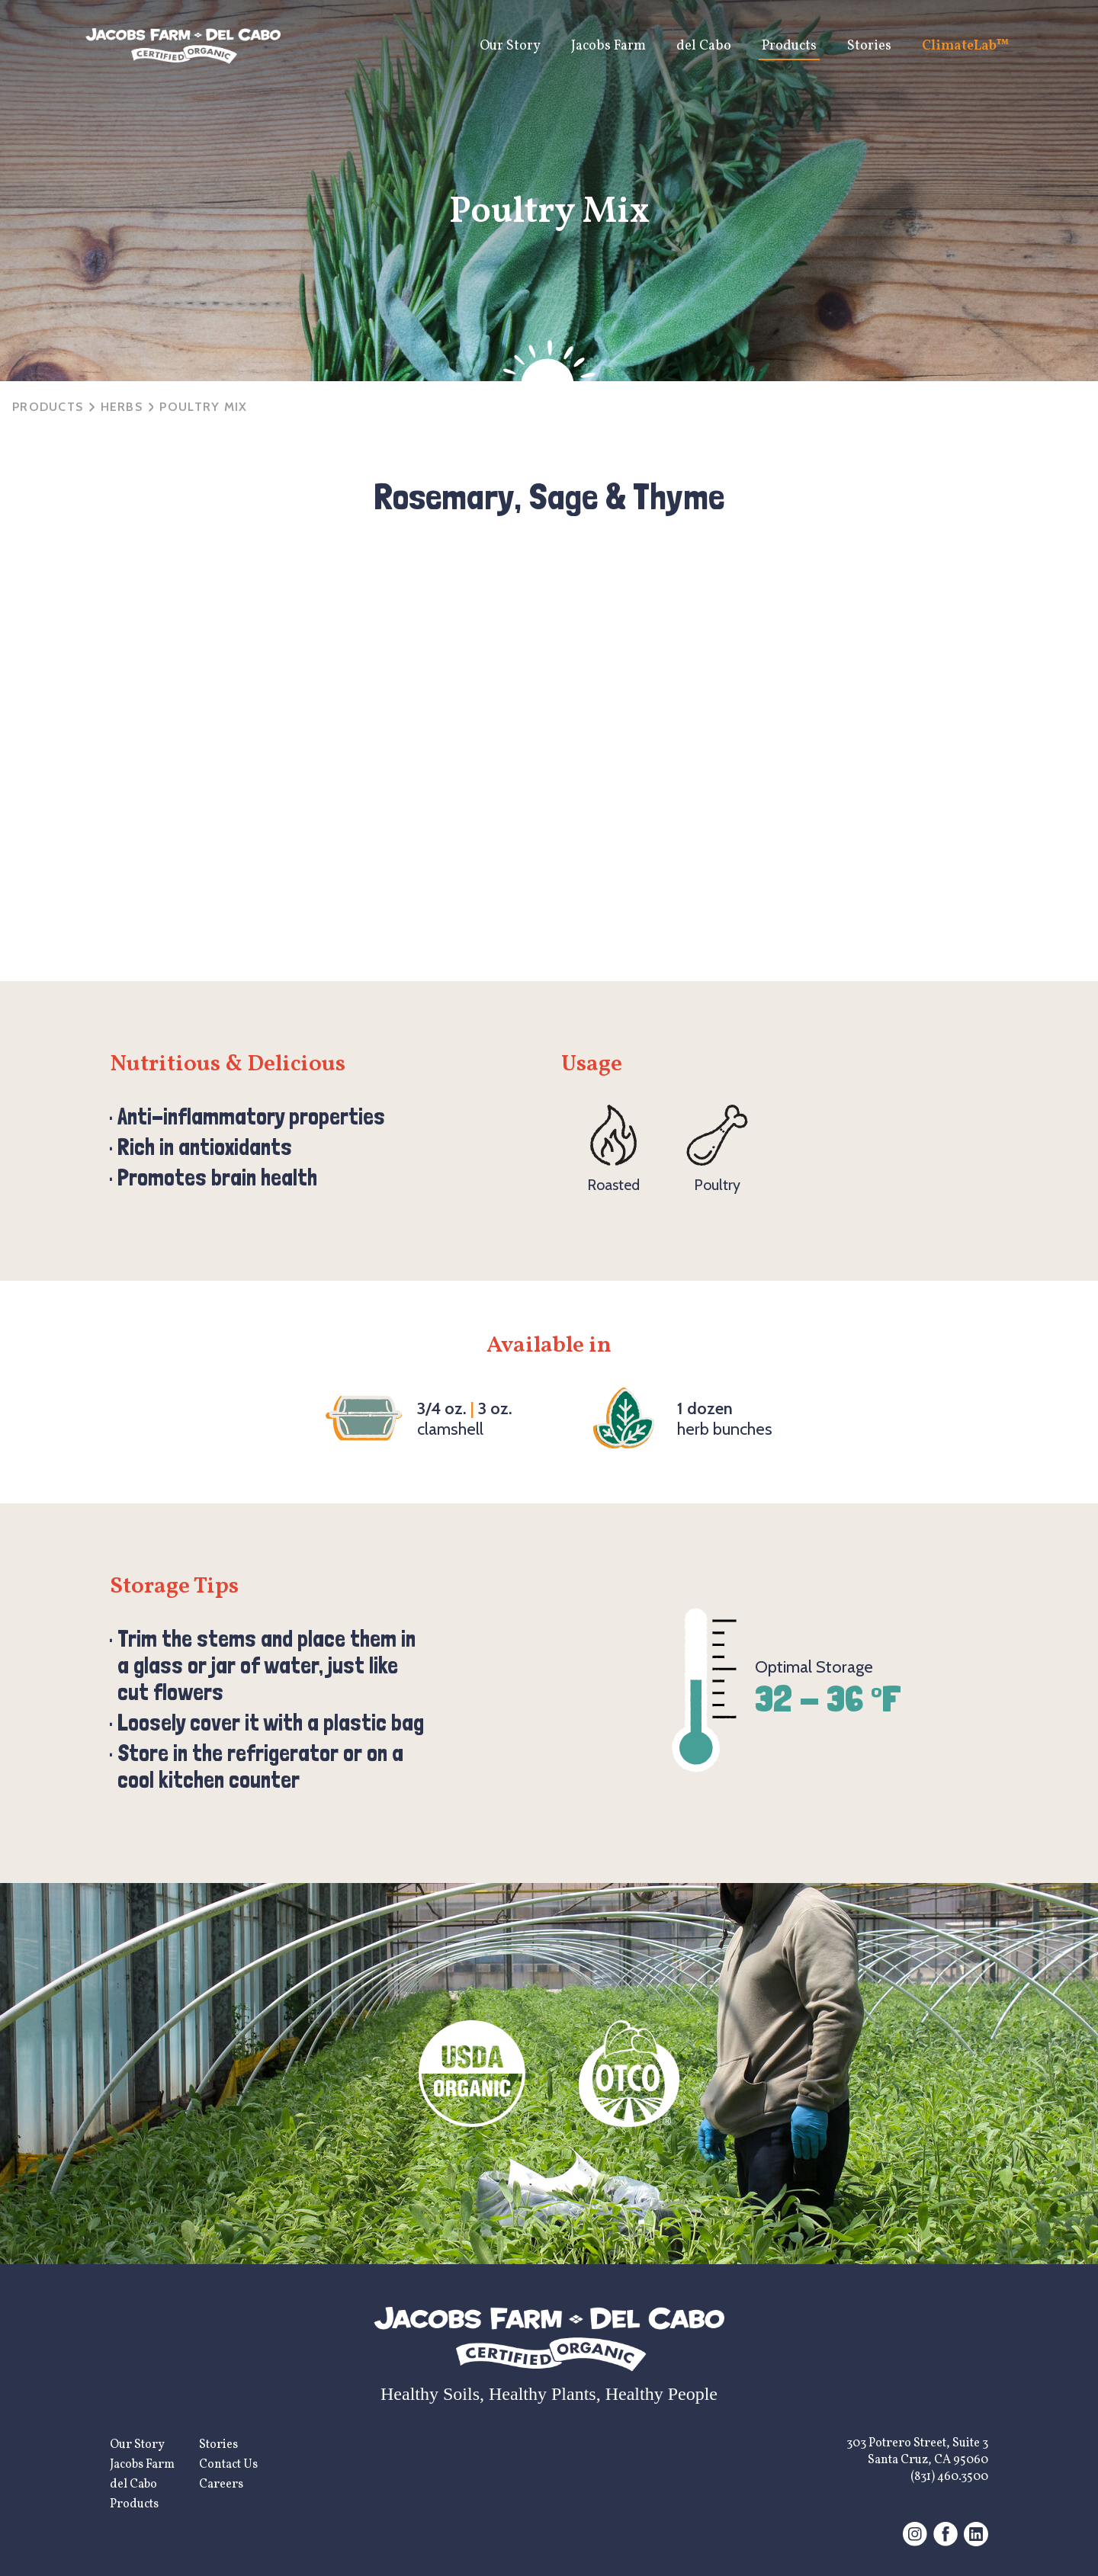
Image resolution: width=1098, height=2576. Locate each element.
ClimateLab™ (966, 46)
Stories (869, 46)
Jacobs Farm (608, 46)
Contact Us (228, 2464)
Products (789, 46)
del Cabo (703, 46)
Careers (221, 2484)
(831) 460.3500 (949, 2477)
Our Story (510, 46)
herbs (122, 406)
